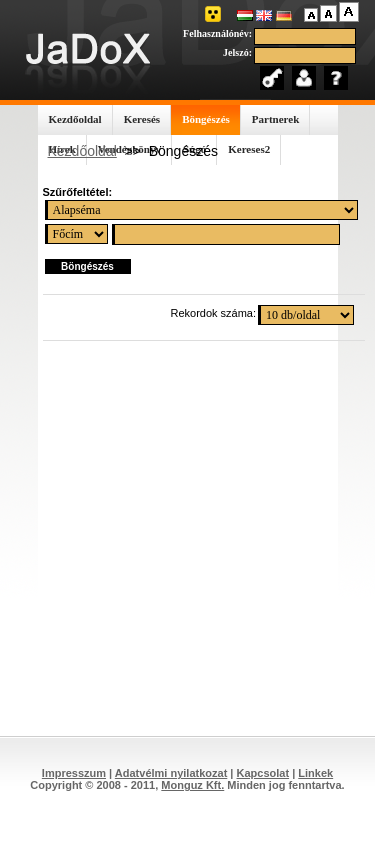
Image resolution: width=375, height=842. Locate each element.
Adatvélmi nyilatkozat (171, 773)
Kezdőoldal (75, 119)
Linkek (315, 773)
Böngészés (206, 119)
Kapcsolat (263, 773)
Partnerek (275, 119)
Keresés (142, 119)
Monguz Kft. (192, 785)
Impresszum (74, 773)
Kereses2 (249, 149)
